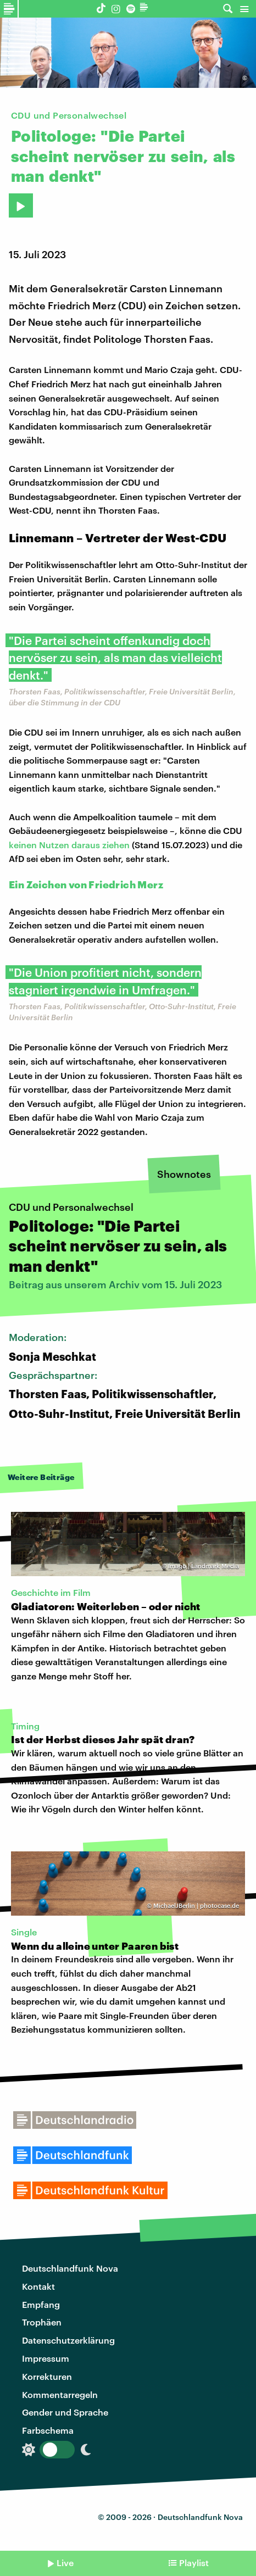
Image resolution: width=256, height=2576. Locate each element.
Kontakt (38, 2286)
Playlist (194, 2562)
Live (65, 2562)
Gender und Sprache (65, 2412)
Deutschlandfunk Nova (70, 2268)
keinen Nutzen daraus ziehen (69, 844)
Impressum (45, 2358)
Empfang (41, 2304)
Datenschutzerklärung (68, 2340)
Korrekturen (47, 2376)
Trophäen (42, 2322)
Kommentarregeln (60, 2394)
